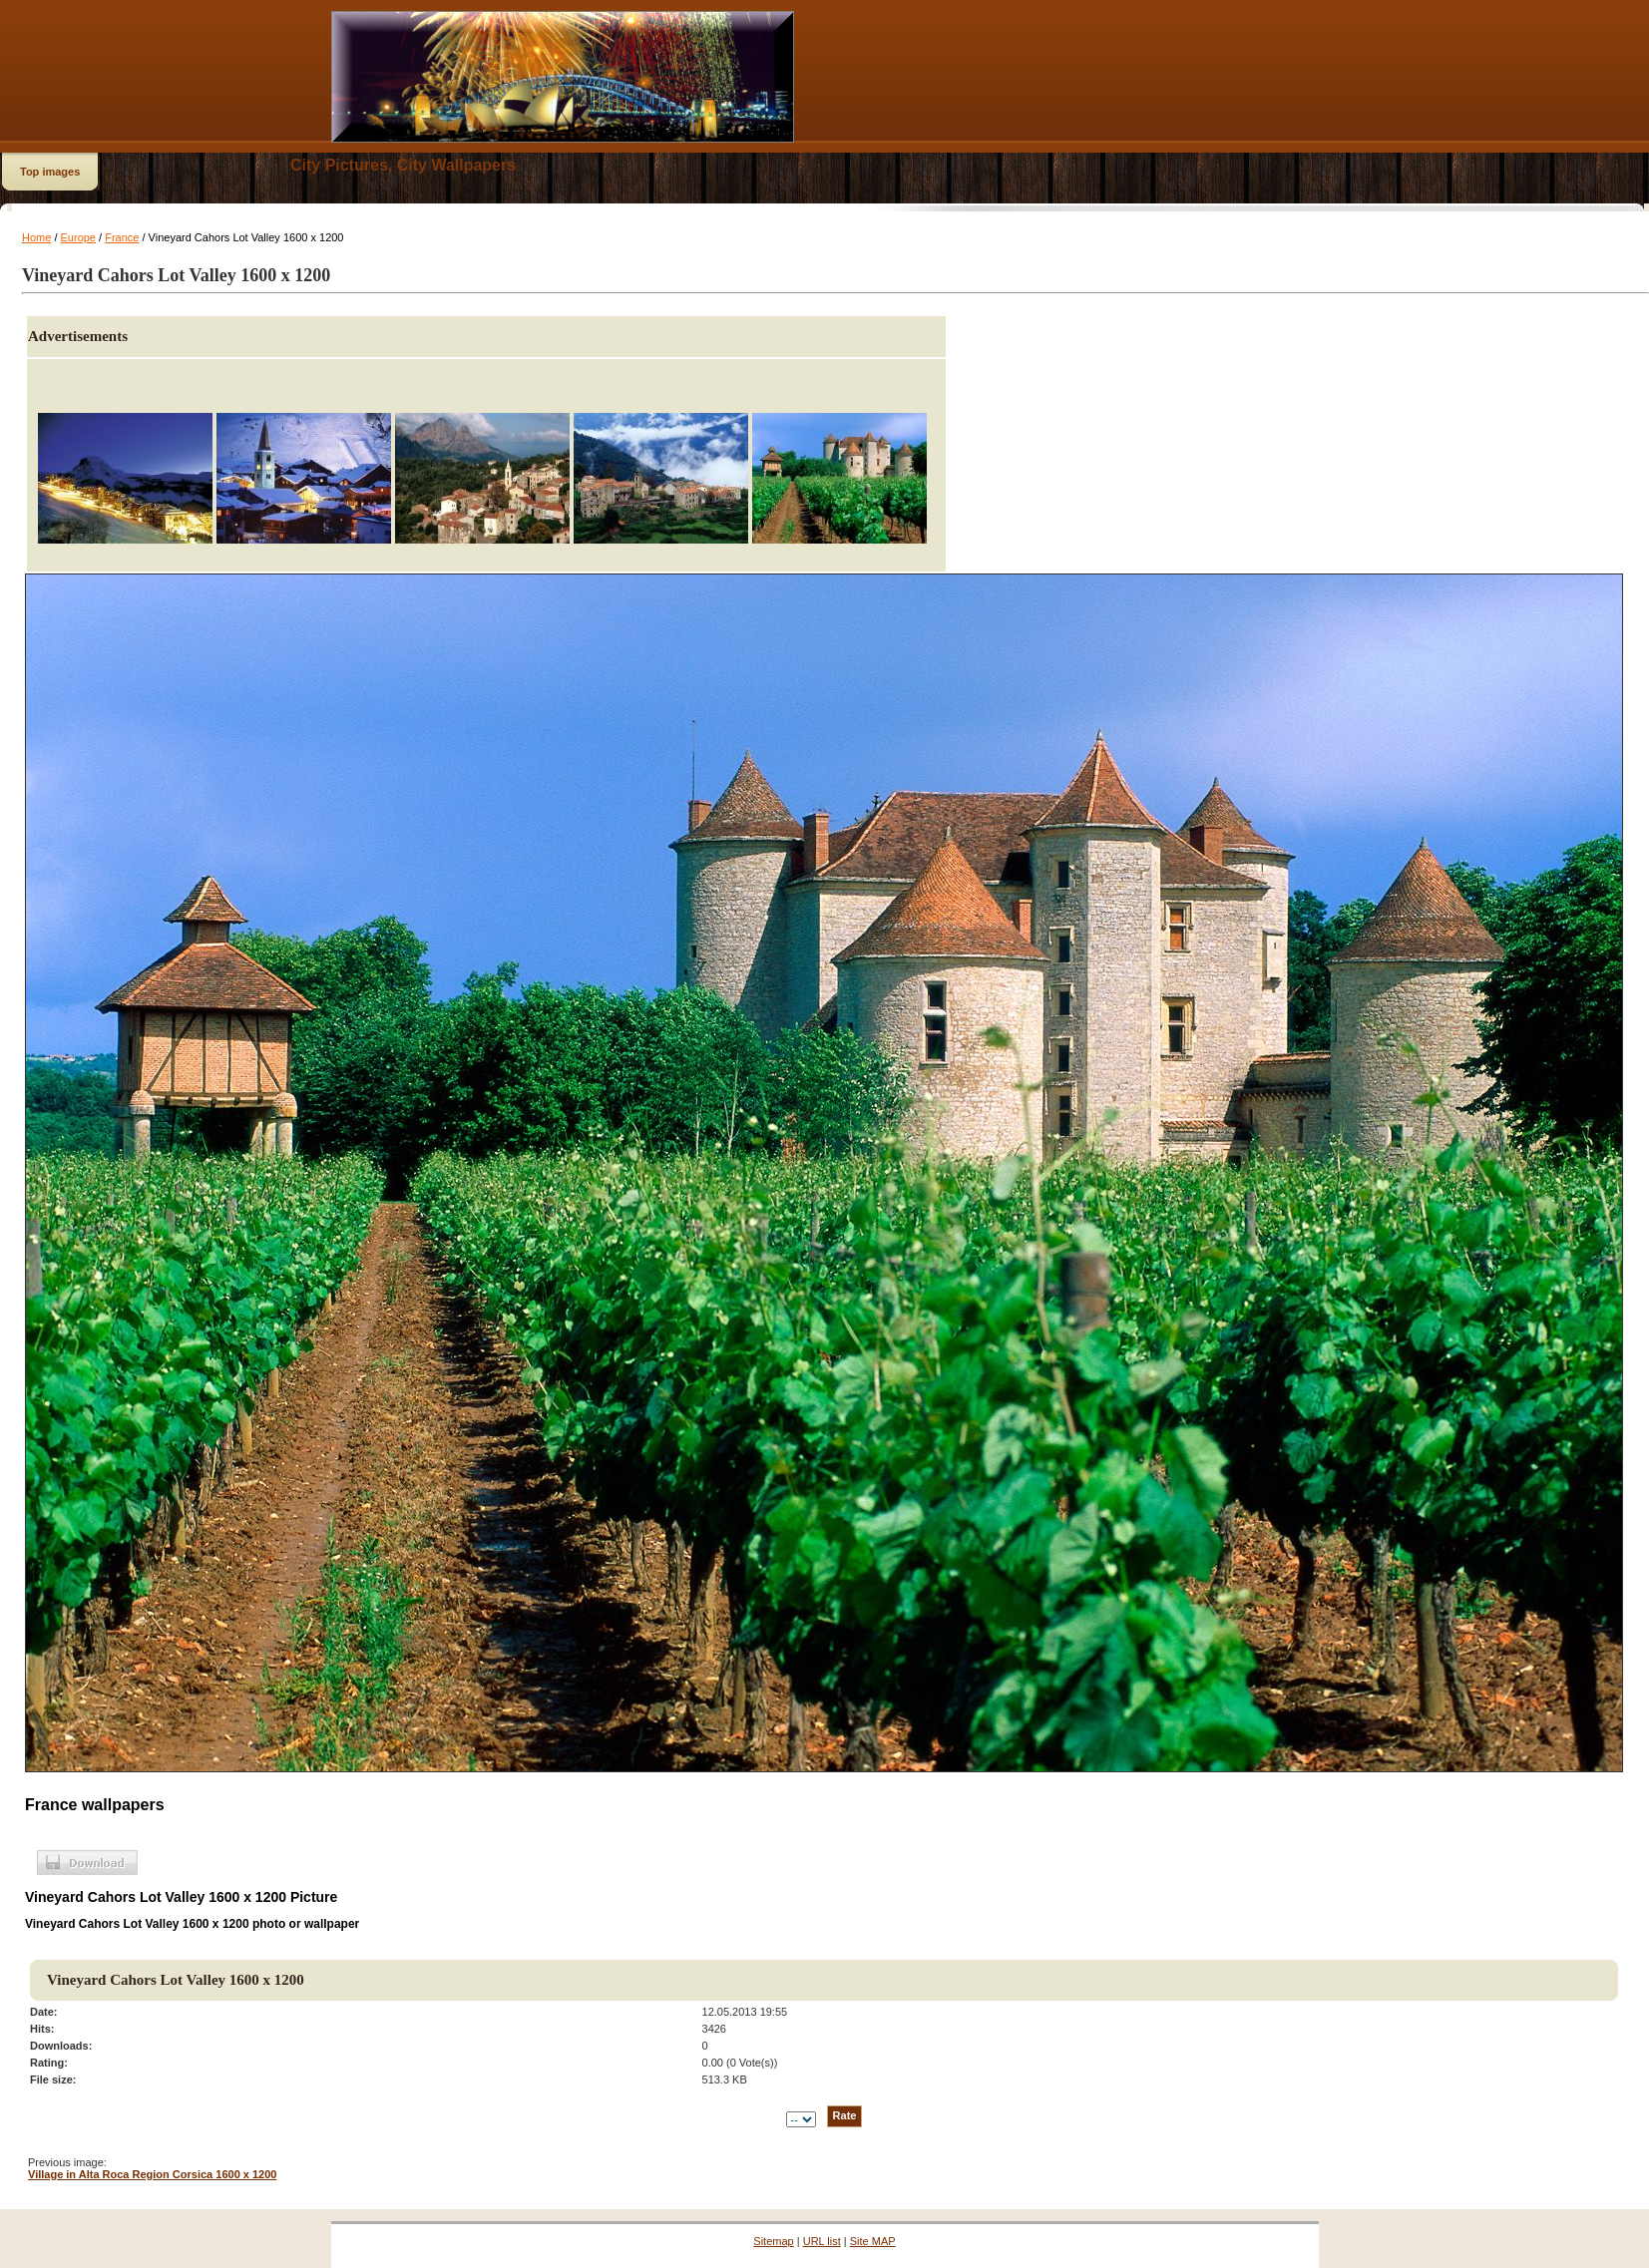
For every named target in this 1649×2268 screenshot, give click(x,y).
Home (36, 237)
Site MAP (873, 2241)
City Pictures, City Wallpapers (403, 165)
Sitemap (773, 2241)
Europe (78, 237)
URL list (822, 2241)
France (122, 237)
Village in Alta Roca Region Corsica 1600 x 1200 (152, 2174)
